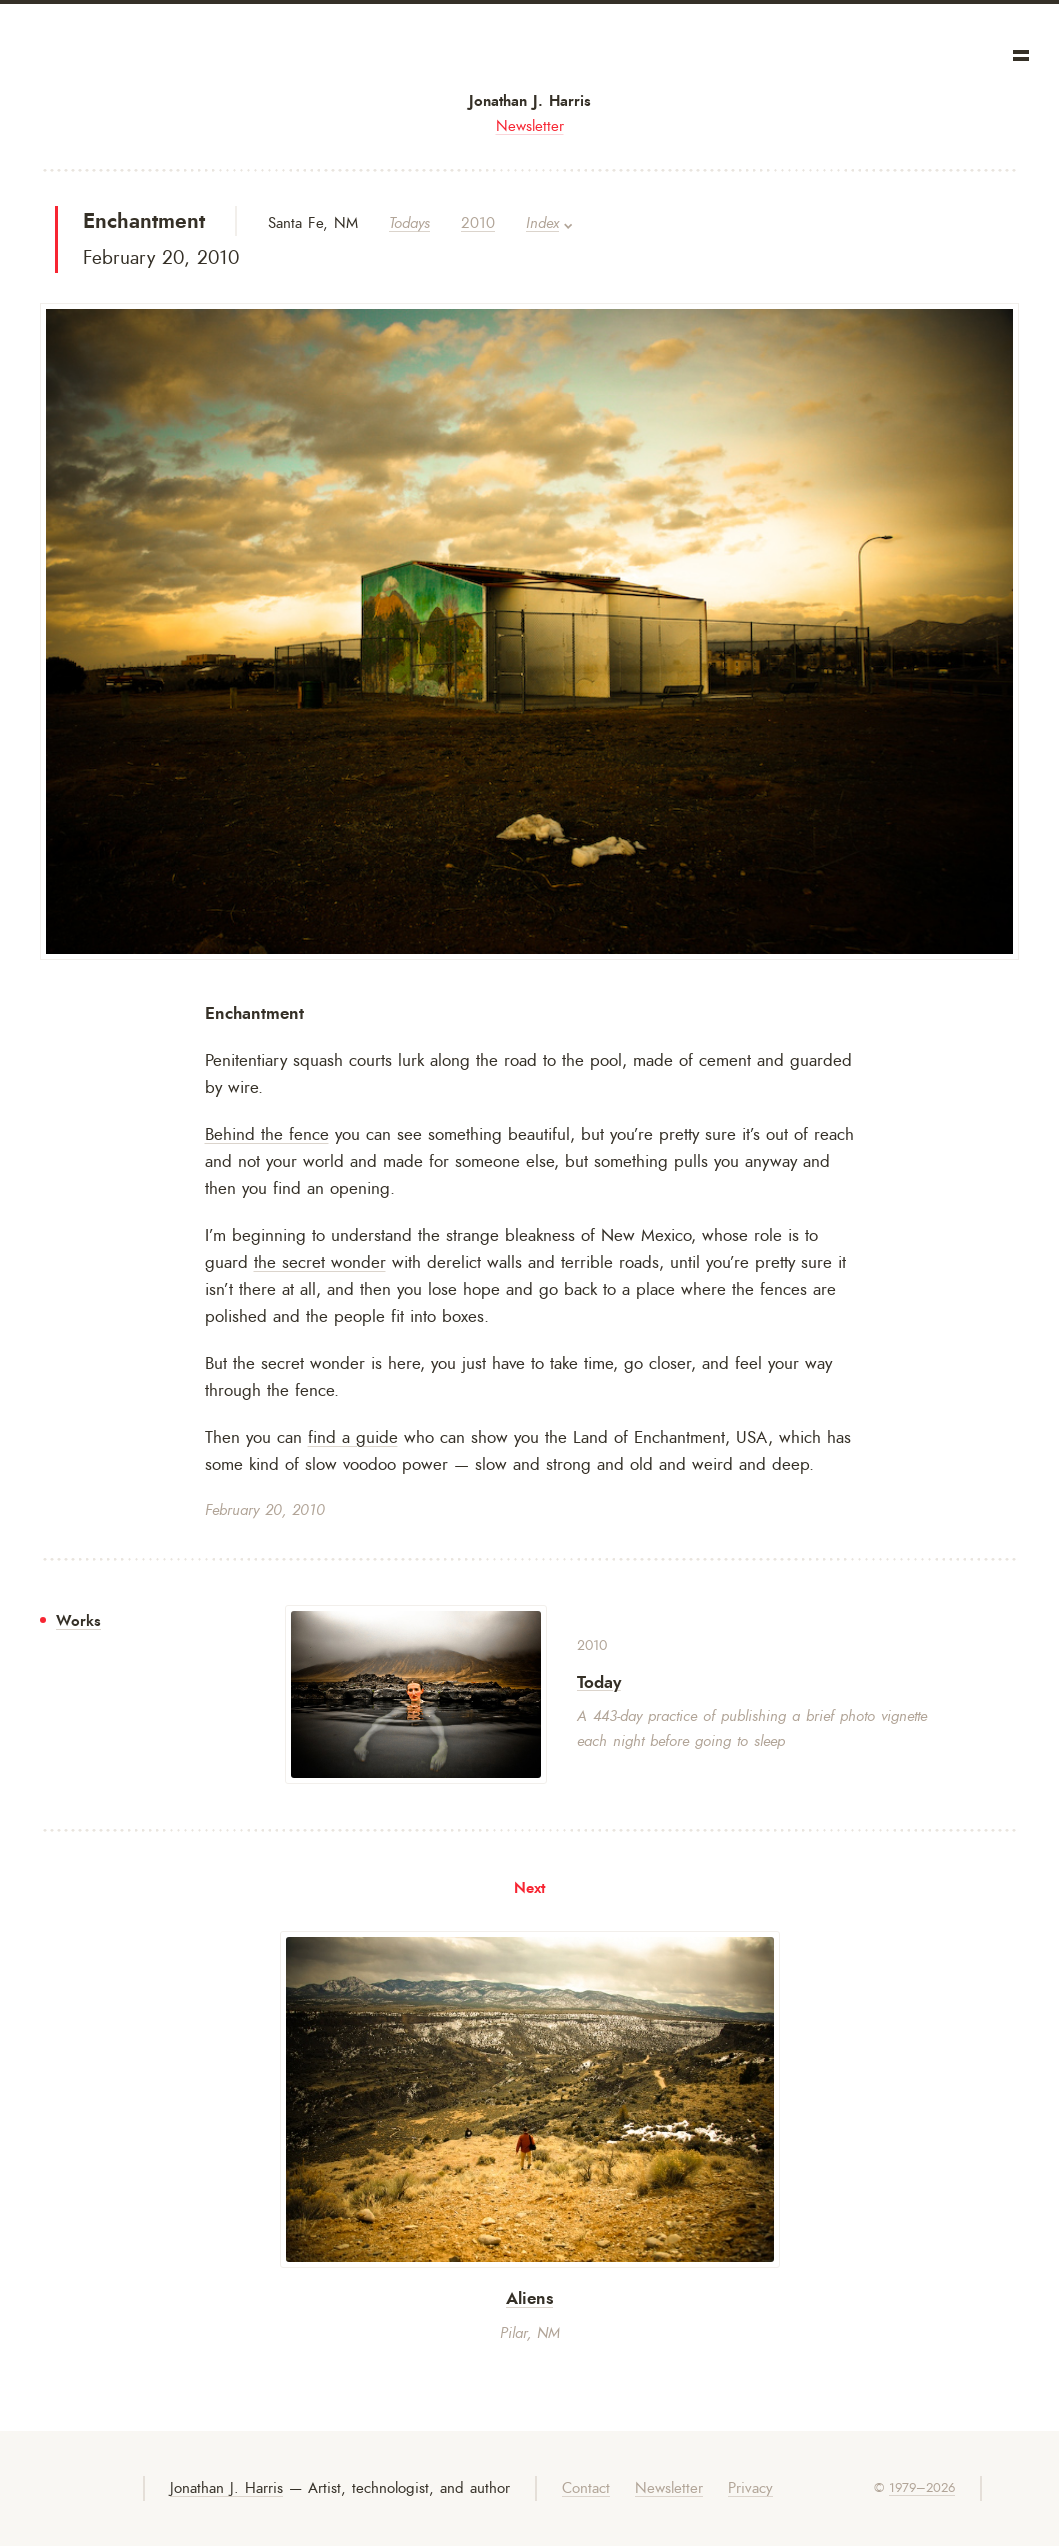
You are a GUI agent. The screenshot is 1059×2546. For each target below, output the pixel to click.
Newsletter (530, 126)
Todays (409, 223)
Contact (586, 2488)
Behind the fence (267, 1134)
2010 (478, 223)
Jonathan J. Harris (530, 101)
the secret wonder (320, 1262)
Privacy (750, 2488)
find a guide (353, 1437)
